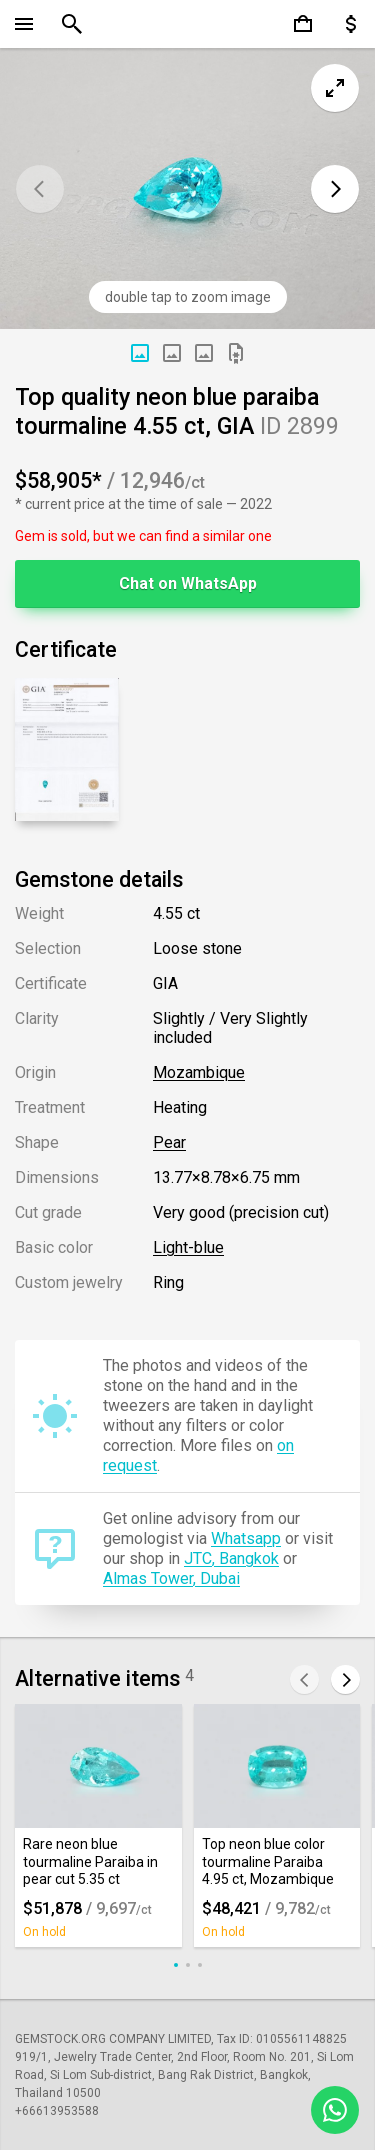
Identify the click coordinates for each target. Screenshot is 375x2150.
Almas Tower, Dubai (171, 1578)
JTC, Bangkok (231, 1558)
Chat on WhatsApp (188, 583)
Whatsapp (246, 1538)
